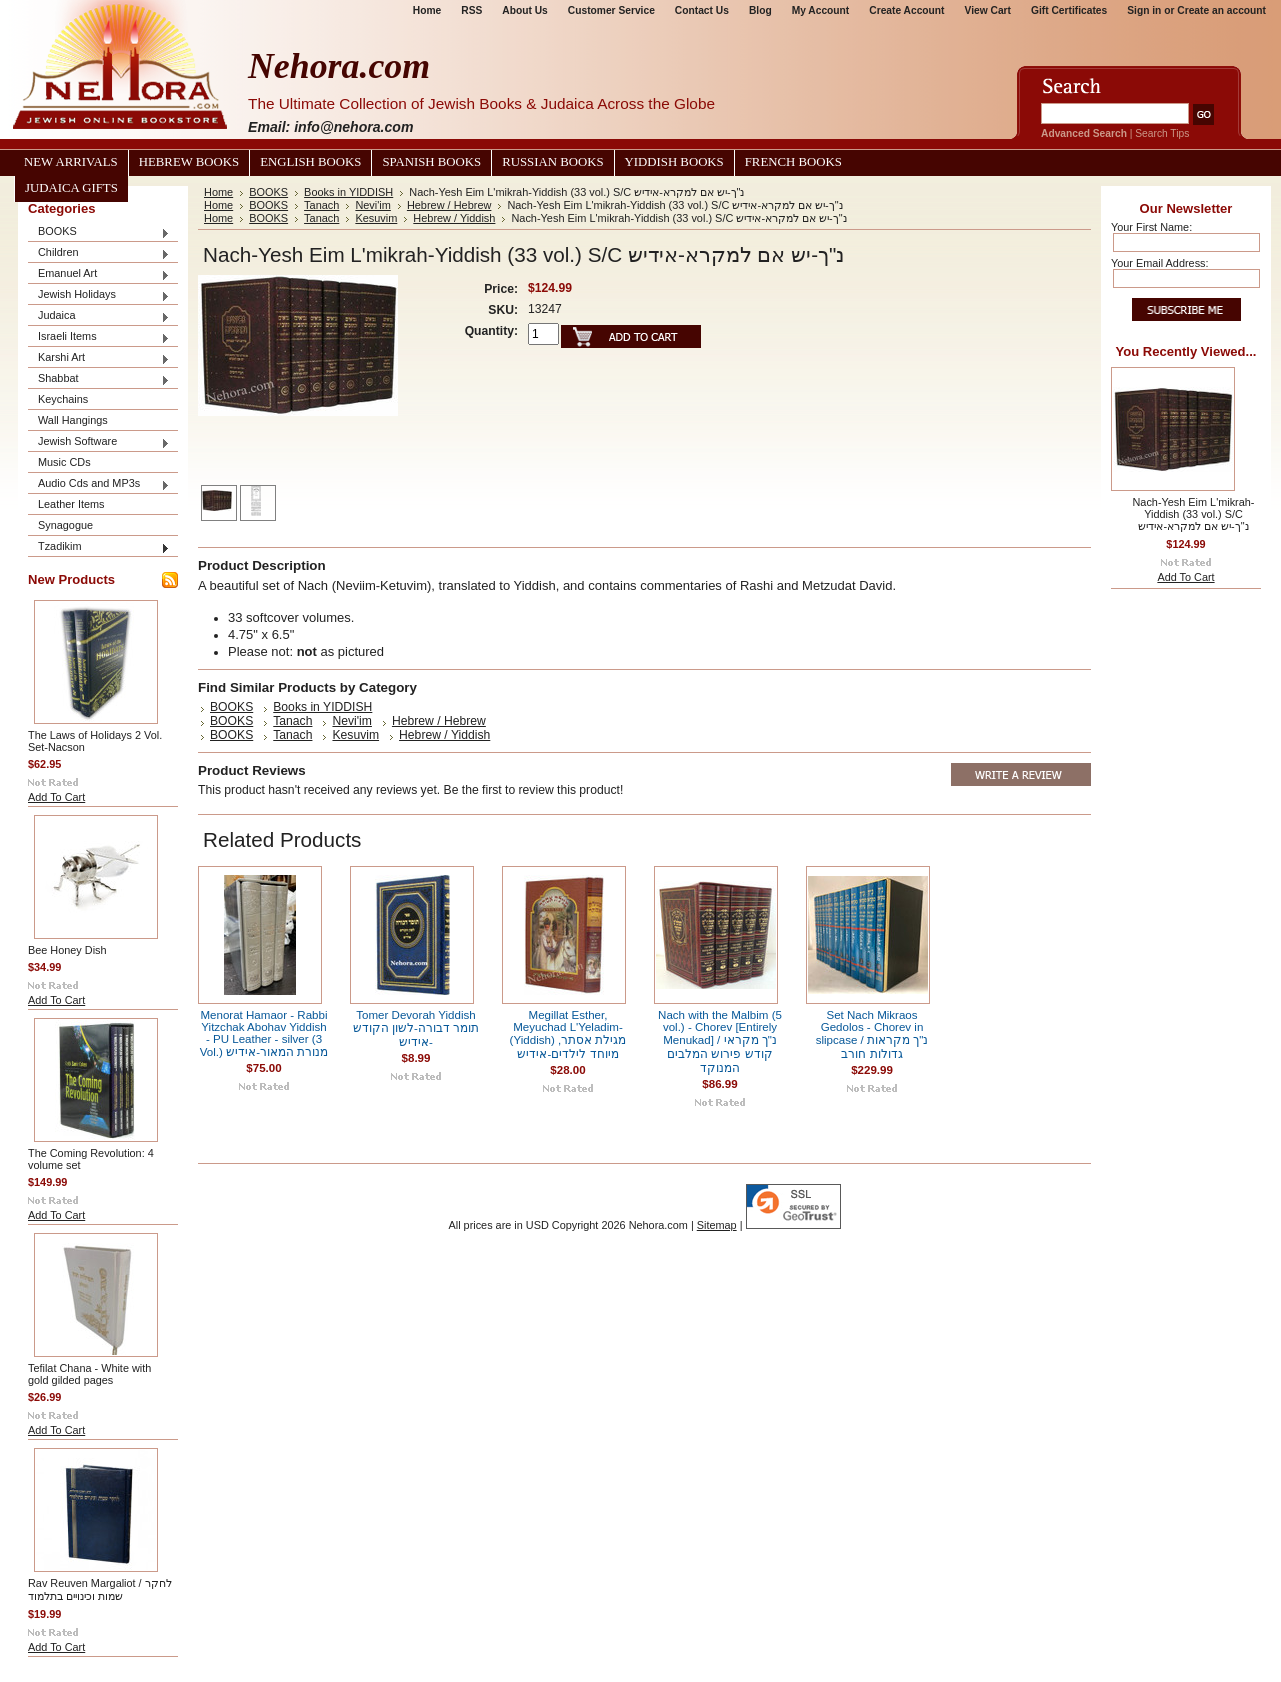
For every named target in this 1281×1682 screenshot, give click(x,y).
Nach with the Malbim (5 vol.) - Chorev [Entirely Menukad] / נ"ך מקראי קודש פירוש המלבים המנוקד (720, 1041)
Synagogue (65, 525)
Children (99, 253)
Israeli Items (99, 337)
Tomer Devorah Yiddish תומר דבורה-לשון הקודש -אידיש (416, 1028)
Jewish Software (99, 442)
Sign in (1144, 10)
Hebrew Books (189, 162)
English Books (310, 162)
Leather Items (71, 504)
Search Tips (1162, 133)
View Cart (988, 10)
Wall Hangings (73, 420)
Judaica (99, 316)
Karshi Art (99, 358)
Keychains (63, 399)
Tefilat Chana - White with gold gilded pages (89, 1374)
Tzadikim (99, 547)
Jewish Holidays (99, 295)
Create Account (906, 10)
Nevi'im (373, 205)
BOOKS (99, 232)
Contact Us (702, 10)
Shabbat (99, 379)
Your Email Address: (1160, 263)
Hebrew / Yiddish (454, 218)
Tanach (321, 205)
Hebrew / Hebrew (449, 205)
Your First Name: (1151, 227)
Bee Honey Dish (67, 950)
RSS (471, 10)
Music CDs (64, 462)
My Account (821, 10)
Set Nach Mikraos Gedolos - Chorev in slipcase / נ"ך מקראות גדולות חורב (872, 1034)
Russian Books (552, 162)
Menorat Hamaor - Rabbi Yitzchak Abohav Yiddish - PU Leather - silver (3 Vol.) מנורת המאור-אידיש (264, 1033)
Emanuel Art (99, 274)
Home (427, 10)
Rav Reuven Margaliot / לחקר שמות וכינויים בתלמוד (100, 1589)
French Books (793, 162)
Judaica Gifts (71, 188)
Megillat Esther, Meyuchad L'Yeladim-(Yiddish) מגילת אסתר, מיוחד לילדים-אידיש (568, 1034)
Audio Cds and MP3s (99, 484)
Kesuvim (376, 218)
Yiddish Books (674, 162)
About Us (524, 10)
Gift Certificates (1069, 10)
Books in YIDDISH (348, 192)
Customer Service (611, 10)
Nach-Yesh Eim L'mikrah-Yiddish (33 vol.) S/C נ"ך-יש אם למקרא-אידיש (1194, 514)
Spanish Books (431, 162)
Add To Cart (56, 797)
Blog (760, 10)
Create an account (1221, 10)
